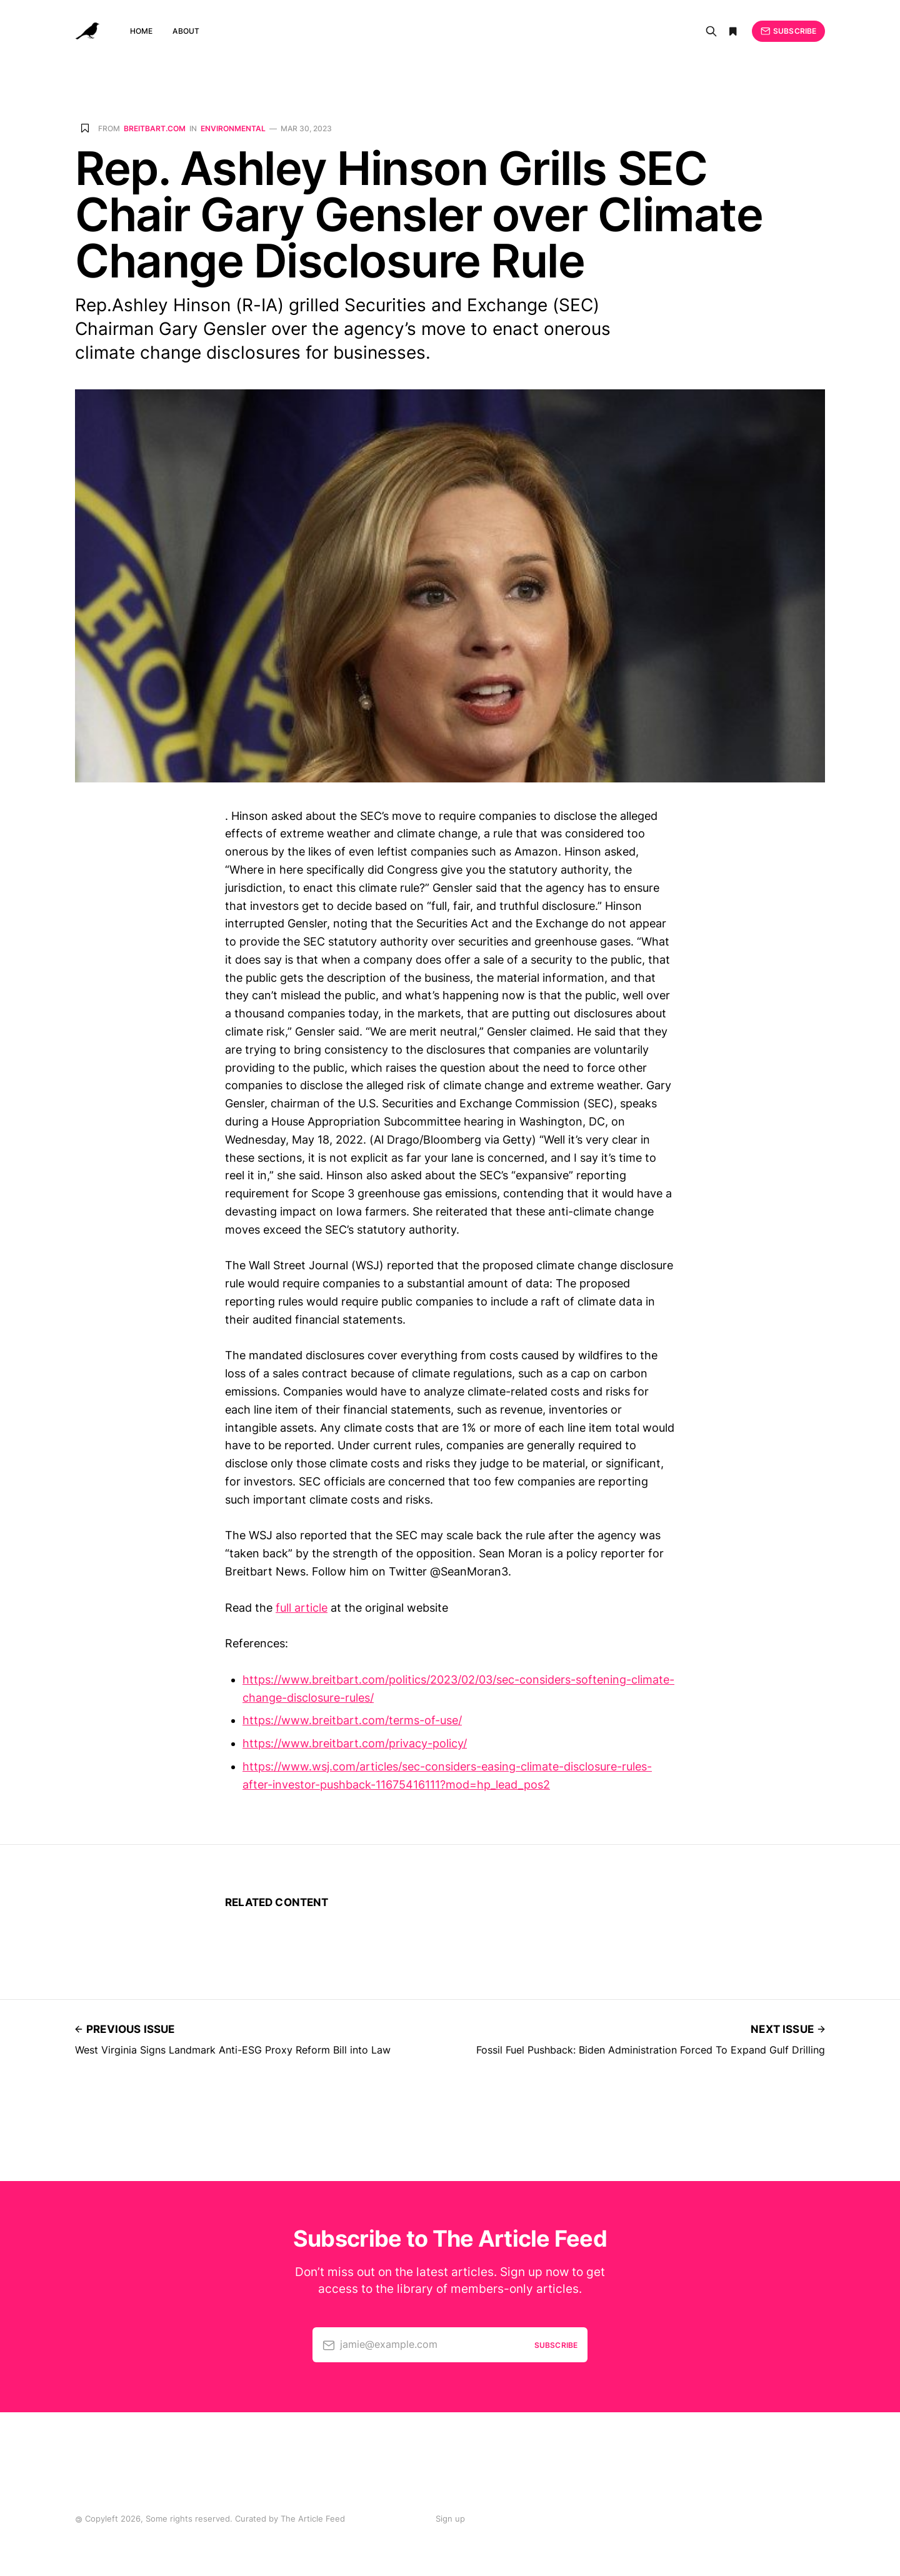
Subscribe (788, 31)
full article (302, 1607)
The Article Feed (313, 2519)
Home (141, 31)
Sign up (450, 2519)
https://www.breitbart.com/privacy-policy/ (354, 1743)
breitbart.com (155, 128)
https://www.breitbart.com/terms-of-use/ (352, 1720)
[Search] (711, 31)
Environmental (233, 128)
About (185, 31)
